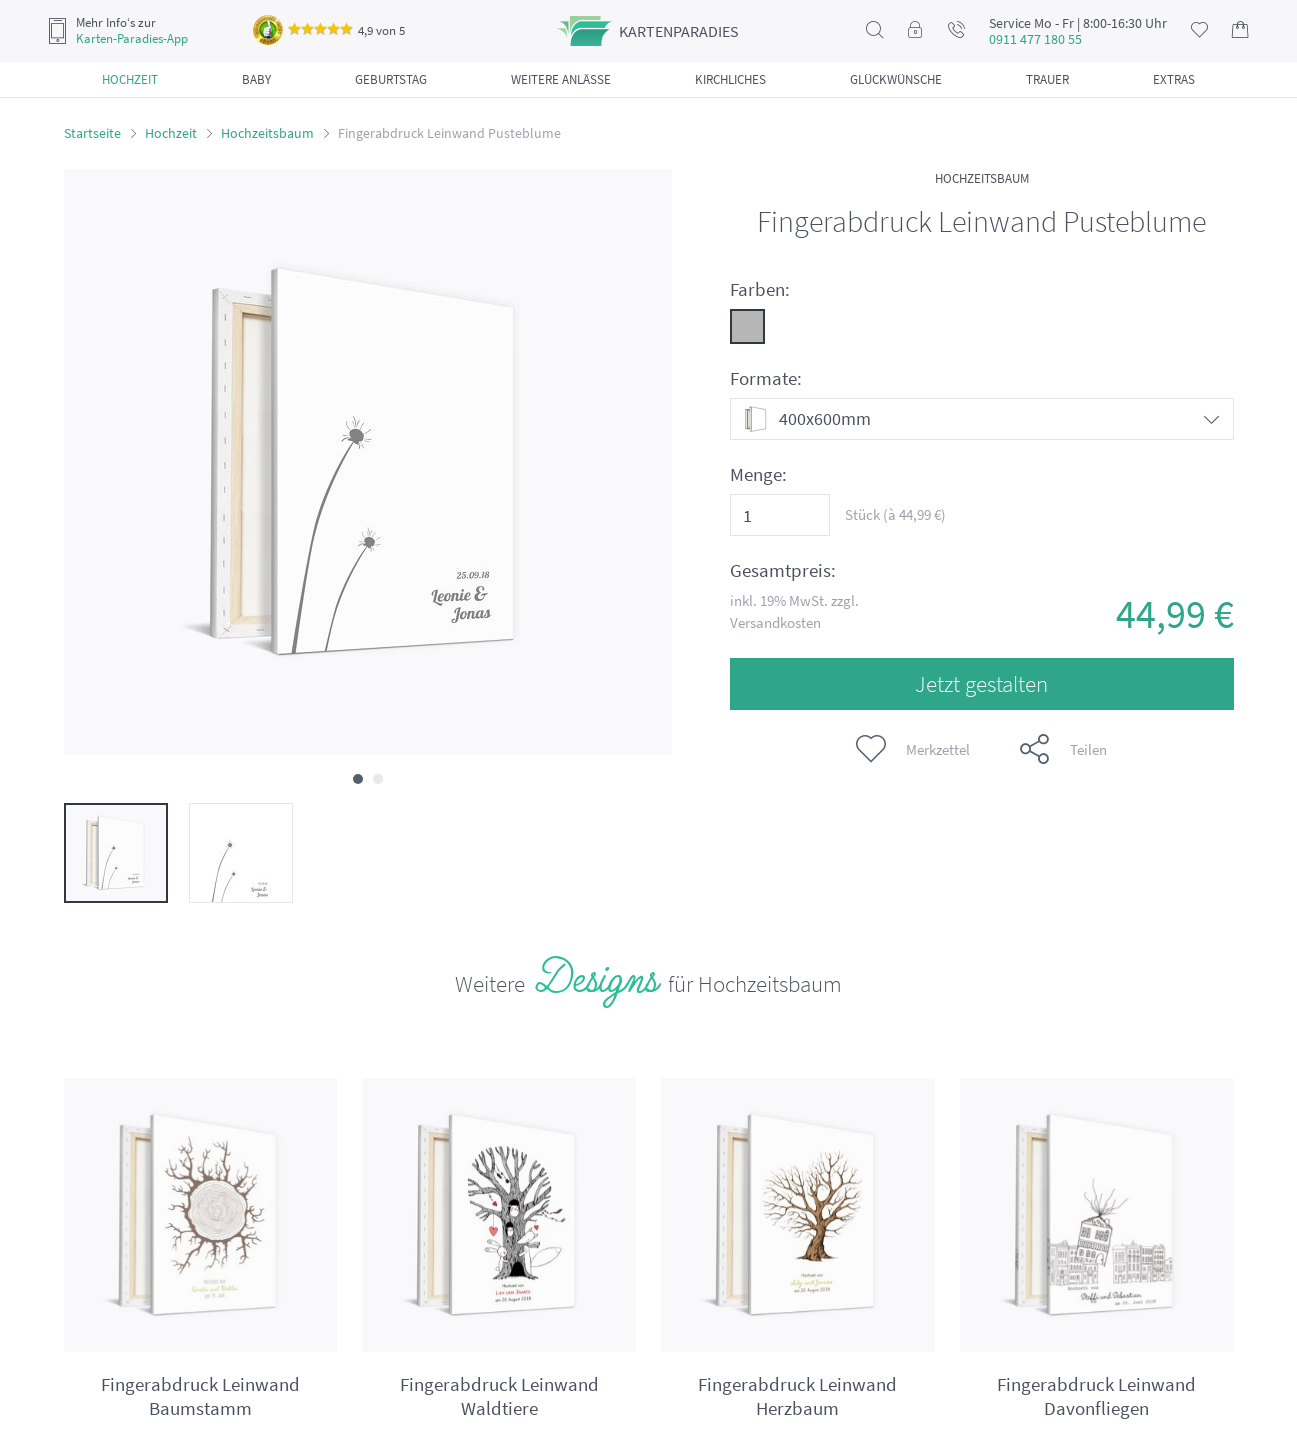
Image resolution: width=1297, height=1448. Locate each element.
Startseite (92, 133)
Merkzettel (913, 749)
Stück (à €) (895, 514)
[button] (358, 779)
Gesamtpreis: (783, 570)
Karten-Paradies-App (132, 39)
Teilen (1063, 749)
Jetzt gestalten (981, 683)
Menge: (758, 474)
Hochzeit (171, 133)
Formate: (766, 378)
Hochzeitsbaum (267, 133)
